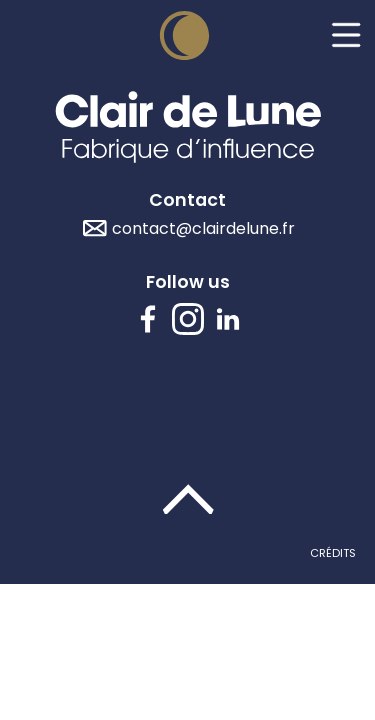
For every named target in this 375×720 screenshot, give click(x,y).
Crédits (333, 553)
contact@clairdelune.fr (203, 228)
